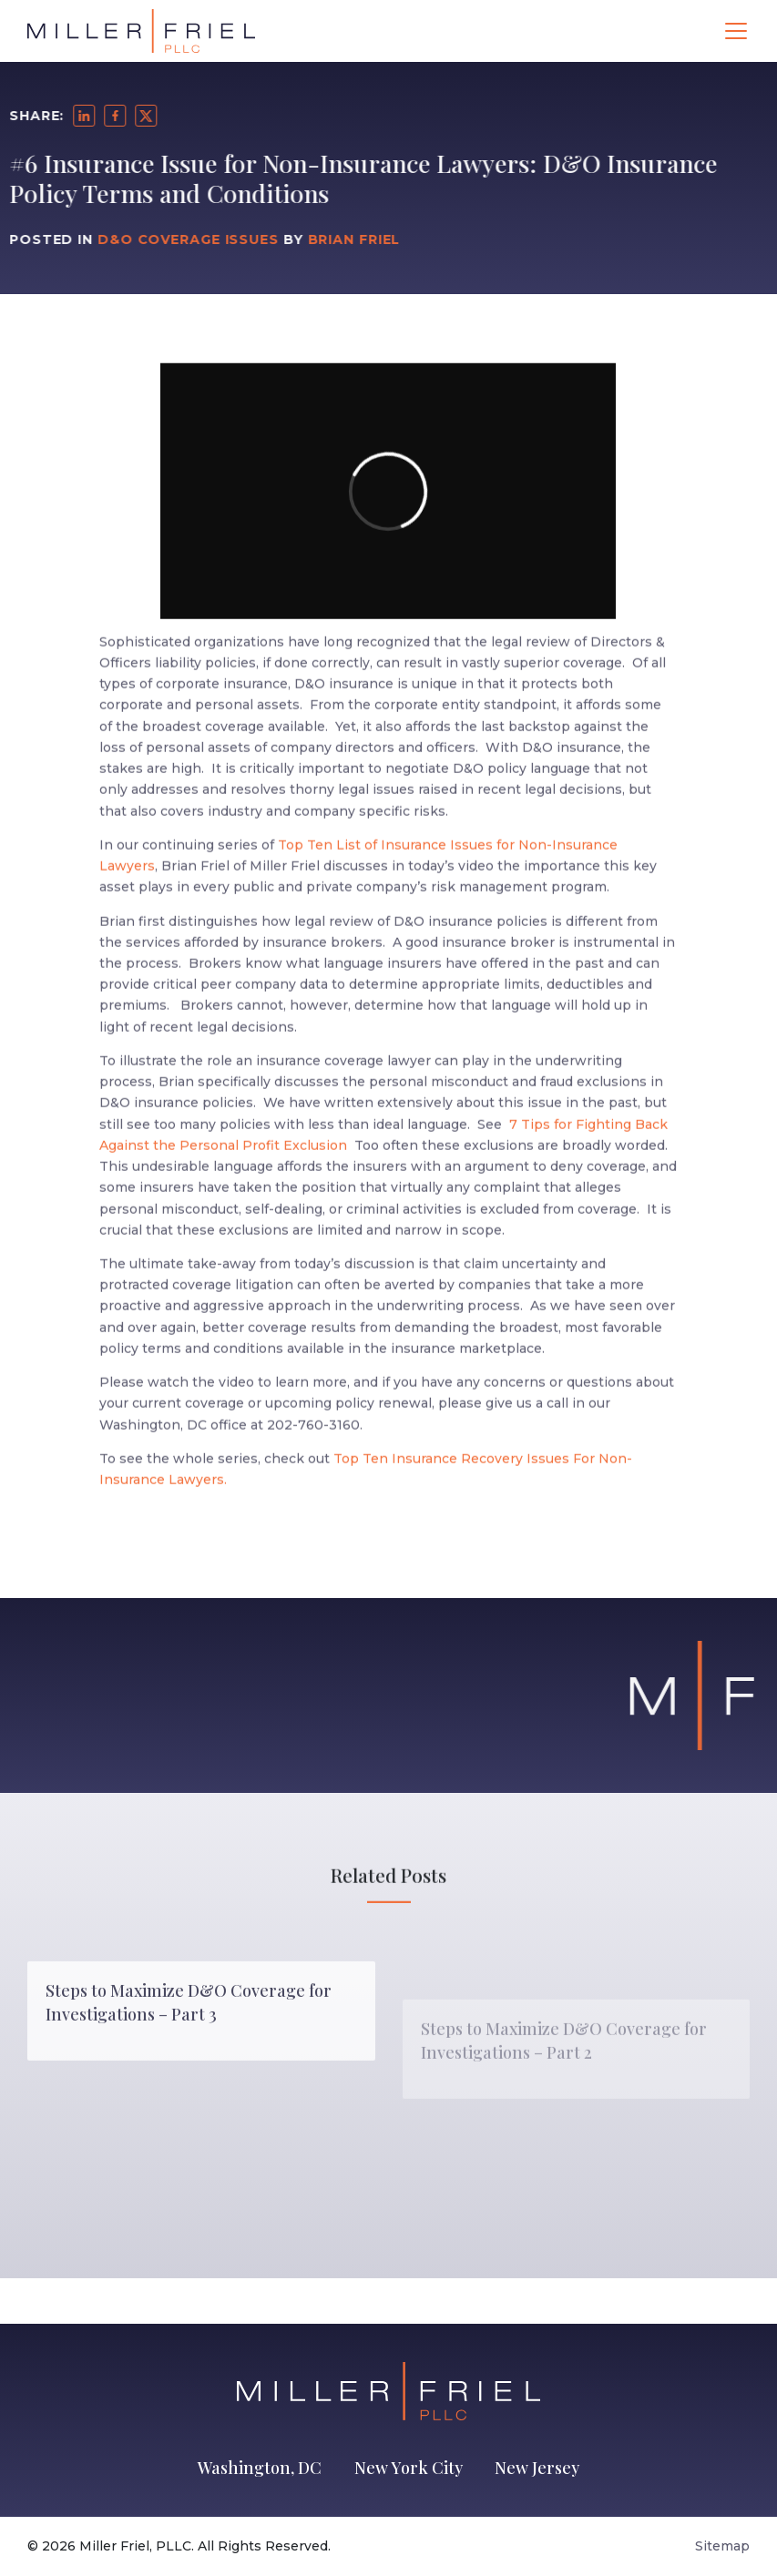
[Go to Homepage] (141, 31)
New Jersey (537, 2468)
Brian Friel (319, 239)
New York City (408, 2468)
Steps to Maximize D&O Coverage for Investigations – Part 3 (189, 2067)
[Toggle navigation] (736, 31)
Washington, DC (260, 2468)
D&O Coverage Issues (154, 239)
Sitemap (722, 2546)
